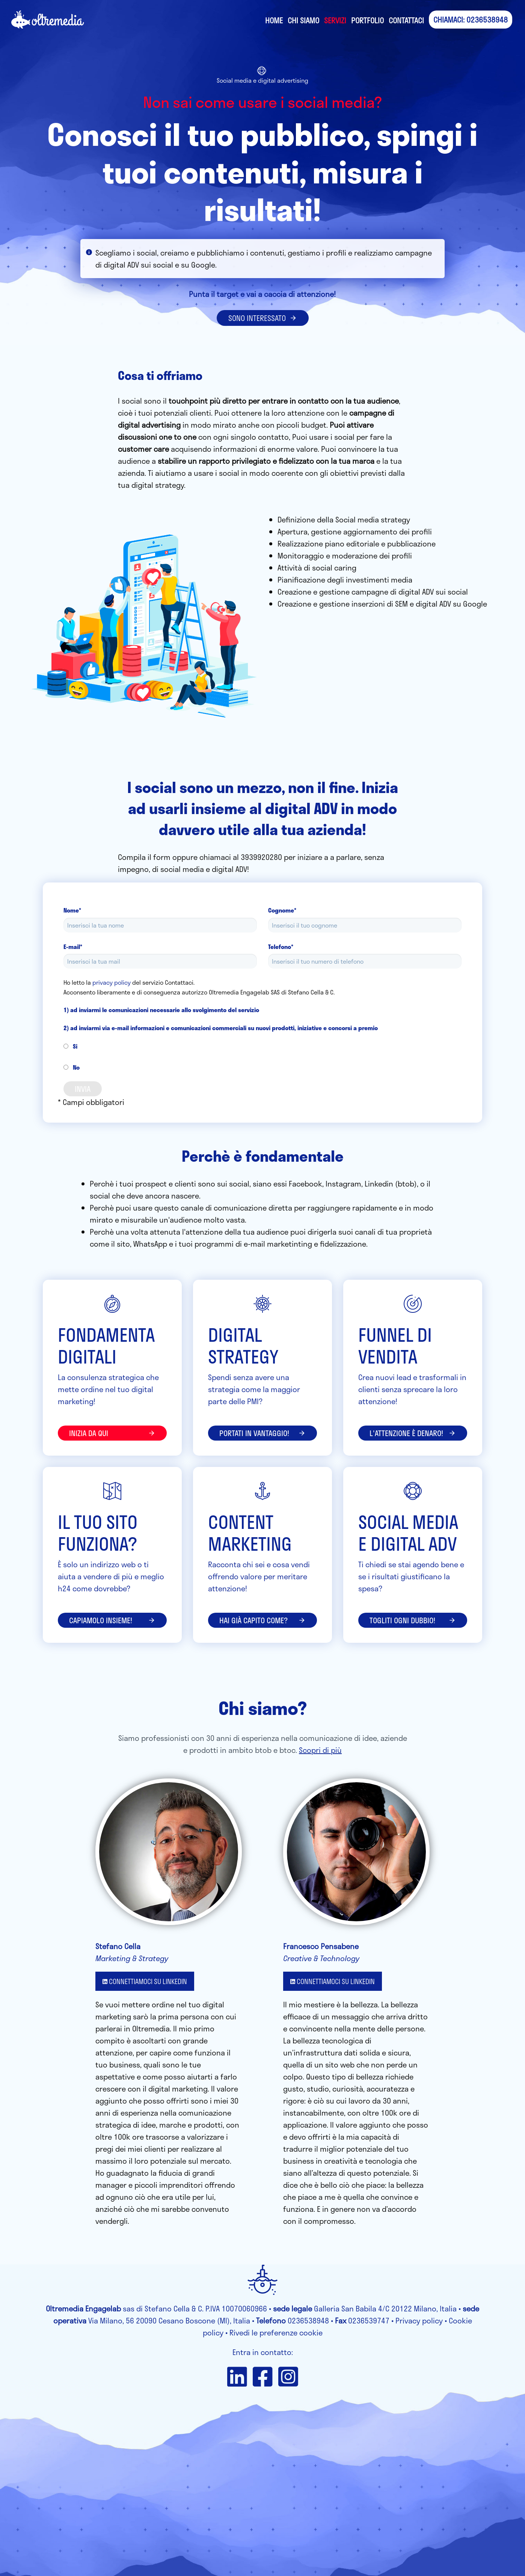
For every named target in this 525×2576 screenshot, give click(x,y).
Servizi (335, 20)
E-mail (72, 946)
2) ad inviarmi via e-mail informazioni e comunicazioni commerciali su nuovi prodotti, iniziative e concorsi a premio (220, 1027)
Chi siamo (303, 20)
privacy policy (111, 982)
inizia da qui (112, 1433)
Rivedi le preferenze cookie (276, 2332)
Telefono (280, 946)
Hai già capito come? (262, 1620)
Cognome (282, 910)
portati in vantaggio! (262, 1433)
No (71, 1067)
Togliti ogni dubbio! (413, 1620)
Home (274, 20)
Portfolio (367, 20)
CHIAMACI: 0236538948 (470, 19)
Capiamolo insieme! (112, 1620)
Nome (72, 910)
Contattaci (406, 20)
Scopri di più (320, 1750)
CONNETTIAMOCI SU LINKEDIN (145, 1981)
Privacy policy (419, 2320)
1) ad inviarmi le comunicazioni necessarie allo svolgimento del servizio (161, 1009)
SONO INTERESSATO (262, 318)
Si (70, 1046)
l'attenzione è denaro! (413, 1433)
